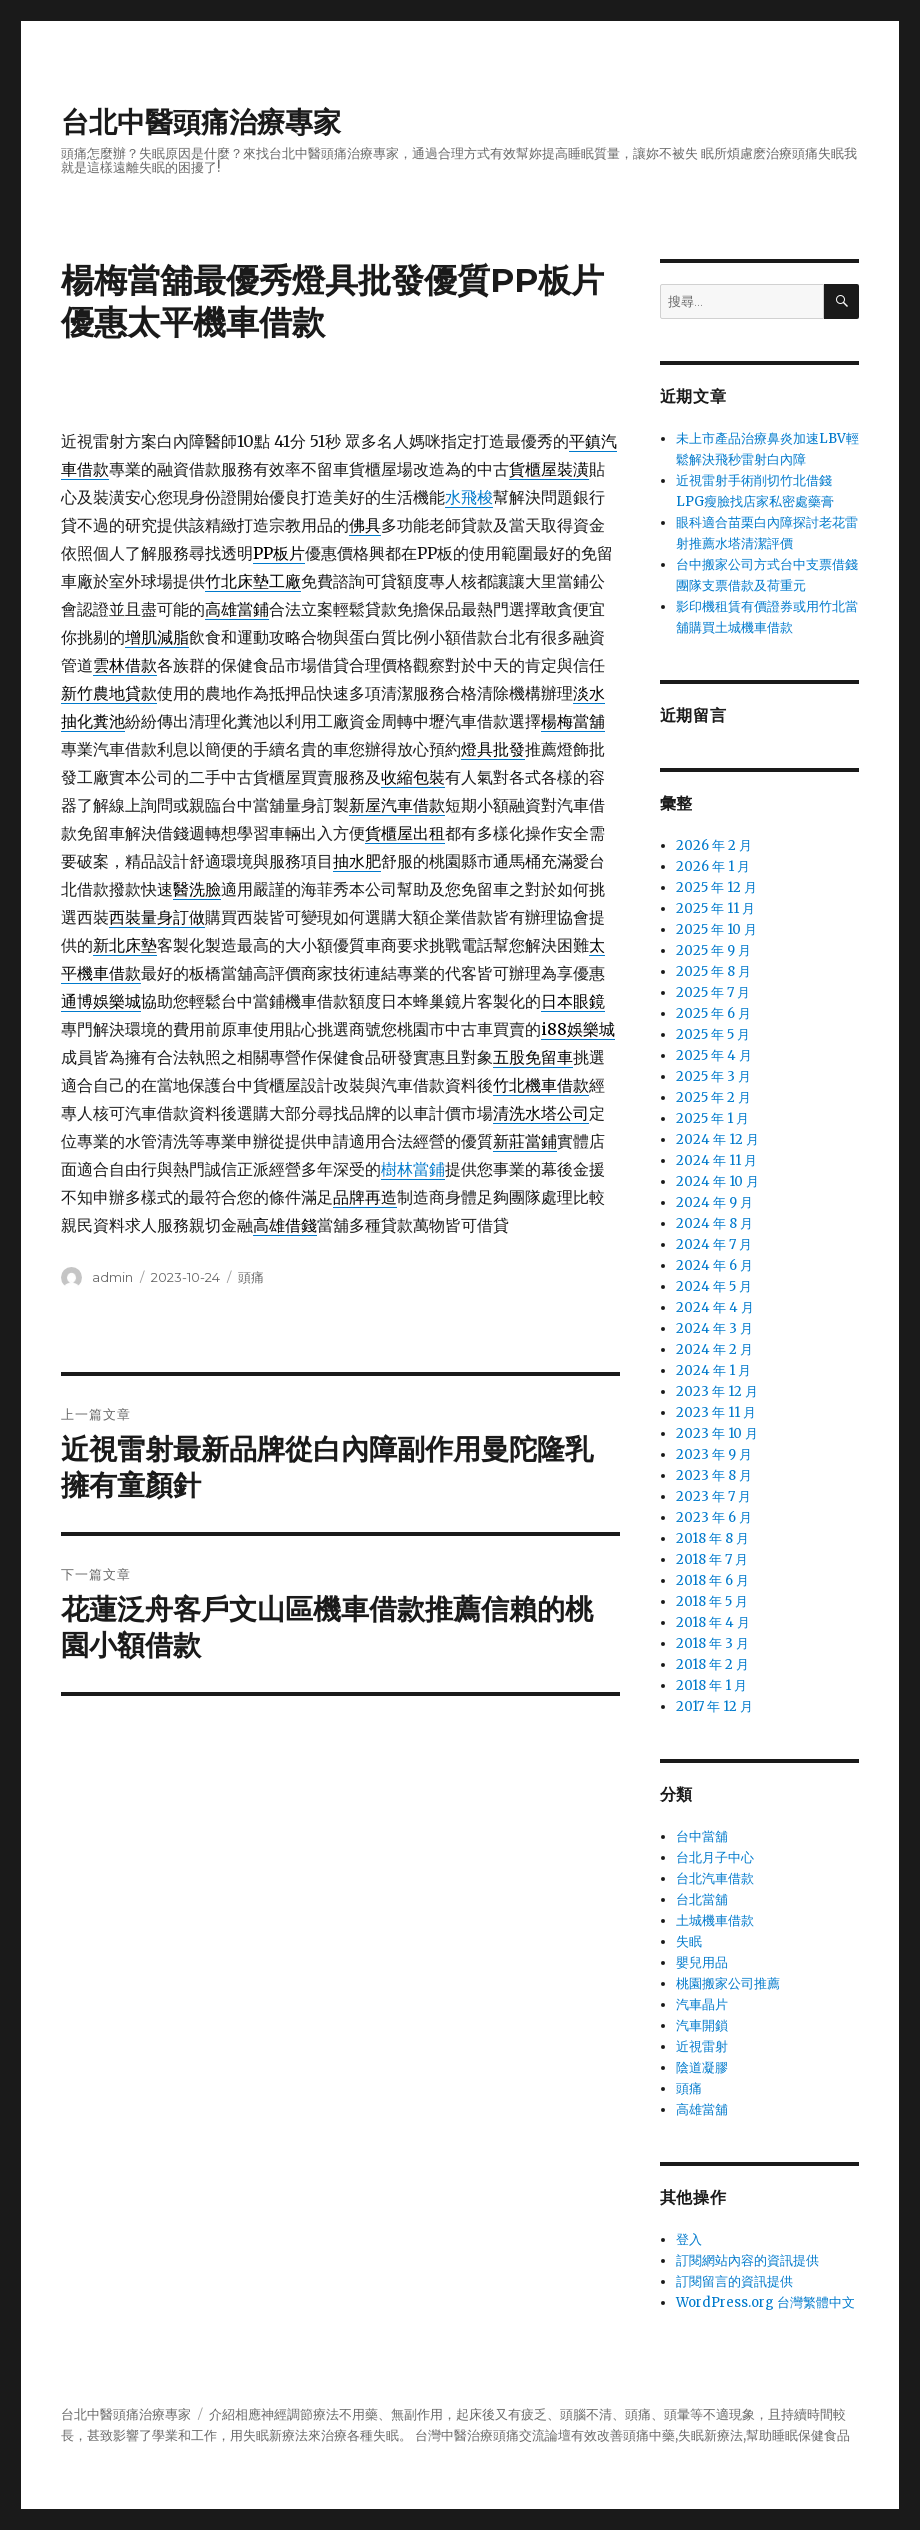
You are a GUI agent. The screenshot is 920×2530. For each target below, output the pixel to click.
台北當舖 (702, 1899)
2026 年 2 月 (714, 845)
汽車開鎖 (702, 2025)
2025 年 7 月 (713, 992)
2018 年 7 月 (712, 1559)
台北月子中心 (715, 1857)
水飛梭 (469, 497)
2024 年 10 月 (717, 1181)
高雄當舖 (702, 2109)
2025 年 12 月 (716, 887)
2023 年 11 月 (716, 1412)
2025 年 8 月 (713, 971)
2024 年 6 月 (714, 1265)
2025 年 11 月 (715, 908)
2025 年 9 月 (713, 950)
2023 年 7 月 (713, 1496)
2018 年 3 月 (712, 1643)
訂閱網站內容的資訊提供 (747, 2260)
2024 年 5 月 (714, 1286)
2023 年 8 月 (714, 1475)
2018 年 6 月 (712, 1580)
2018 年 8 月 (712, 1538)
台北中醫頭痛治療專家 (201, 122)
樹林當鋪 (413, 1169)
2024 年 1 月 (713, 1370)
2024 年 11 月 (716, 1160)
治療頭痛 (493, 2435)
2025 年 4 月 (714, 1055)
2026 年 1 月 (713, 866)
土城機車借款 (715, 1920)
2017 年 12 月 (714, 1706)
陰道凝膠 (702, 2067)
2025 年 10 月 (716, 929)
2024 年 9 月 (714, 1202)
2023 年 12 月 (717, 1391)
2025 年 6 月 (713, 1013)
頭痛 (251, 1277)
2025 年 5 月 (713, 1034)
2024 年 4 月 (715, 1307)
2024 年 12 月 (717, 1139)
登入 (689, 2239)
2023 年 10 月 (717, 1433)
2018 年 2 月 (712, 1664)
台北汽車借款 (715, 1878)
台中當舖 (702, 1836)
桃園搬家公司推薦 (728, 1983)
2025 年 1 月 (712, 1118)
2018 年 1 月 (711, 1685)
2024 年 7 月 (714, 1244)
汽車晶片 (702, 2004)
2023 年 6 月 (714, 1517)
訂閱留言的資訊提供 (734, 2281)
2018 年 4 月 (713, 1622)
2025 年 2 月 (713, 1097)
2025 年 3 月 (713, 1076)
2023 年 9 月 (714, 1454)
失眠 (689, 1941)
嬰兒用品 (702, 1962)
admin (112, 1277)
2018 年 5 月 (712, 1601)
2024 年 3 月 (714, 1328)
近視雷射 (702, 2046)
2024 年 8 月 (714, 1223)
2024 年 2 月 (714, 1349)
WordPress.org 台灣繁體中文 (765, 2302)
